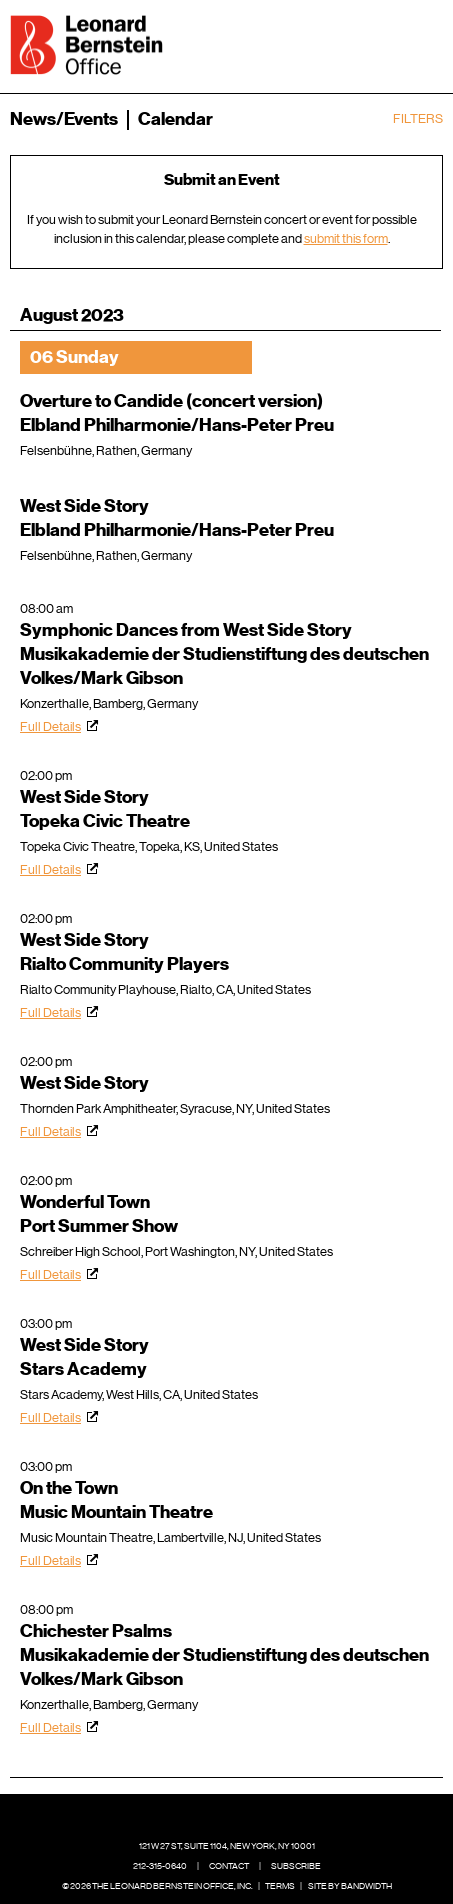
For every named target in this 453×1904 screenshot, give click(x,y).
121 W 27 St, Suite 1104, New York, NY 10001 (227, 1846)
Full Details (50, 726)
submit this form (346, 238)
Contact (229, 1866)
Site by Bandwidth (350, 1886)
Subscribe (296, 1866)
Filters (418, 118)
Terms (280, 1886)
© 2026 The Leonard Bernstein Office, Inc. (157, 1886)
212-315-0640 (160, 1866)
